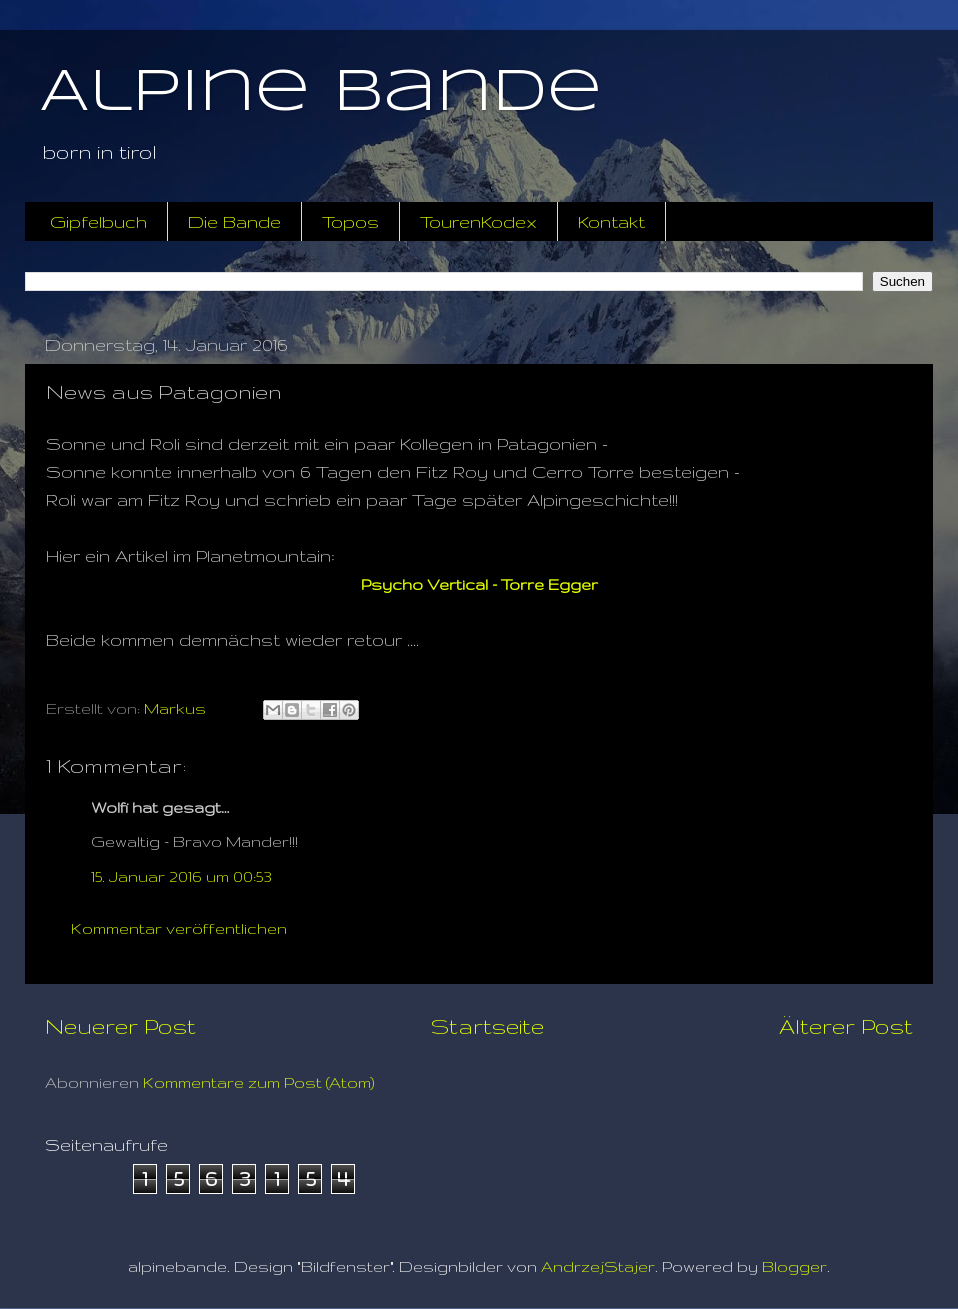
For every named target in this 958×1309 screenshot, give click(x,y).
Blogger (794, 1266)
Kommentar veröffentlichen (179, 928)
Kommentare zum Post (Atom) (259, 1082)
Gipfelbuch (98, 221)
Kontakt (611, 221)
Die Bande (234, 221)
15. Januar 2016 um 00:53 (181, 876)
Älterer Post (846, 1026)
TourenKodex (478, 221)
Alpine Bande (321, 93)
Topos (350, 221)
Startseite (487, 1026)
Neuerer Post (120, 1026)
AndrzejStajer (598, 1266)
